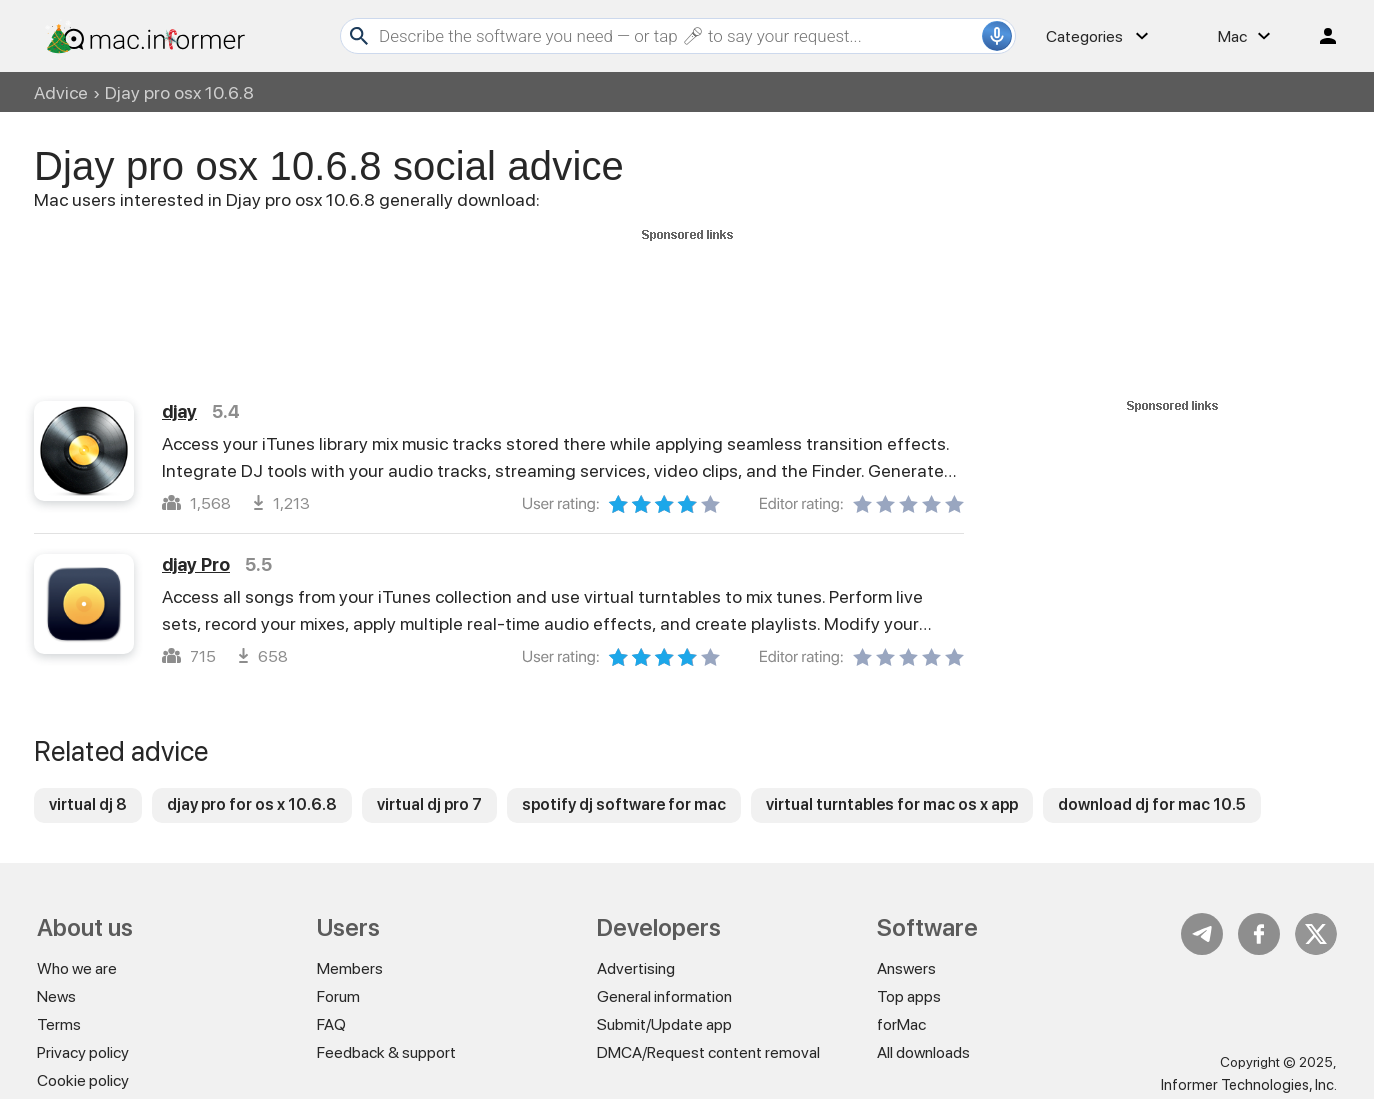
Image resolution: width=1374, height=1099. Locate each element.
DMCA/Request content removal (708, 1052)
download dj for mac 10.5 (1152, 804)
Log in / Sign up (1319, 36)
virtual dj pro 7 (429, 804)
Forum (338, 996)
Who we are (77, 968)
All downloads (923, 1052)
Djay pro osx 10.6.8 (179, 92)
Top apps (909, 996)
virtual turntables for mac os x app (892, 804)
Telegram (1202, 934)
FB (1259, 934)
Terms (59, 1024)
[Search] (678, 36)
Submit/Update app (664, 1024)
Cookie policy (83, 1080)
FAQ (331, 1024)
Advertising (636, 968)
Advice (61, 92)
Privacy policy (83, 1052)
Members (350, 968)
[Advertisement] (687, 293)
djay (179, 411)
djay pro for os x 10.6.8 (252, 804)
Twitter (1316, 934)
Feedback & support (386, 1052)
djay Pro (196, 564)
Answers (906, 968)
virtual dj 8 (88, 804)
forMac (901, 1024)
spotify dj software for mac (624, 804)
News (56, 996)
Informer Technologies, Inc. (1249, 1085)
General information (664, 996)
